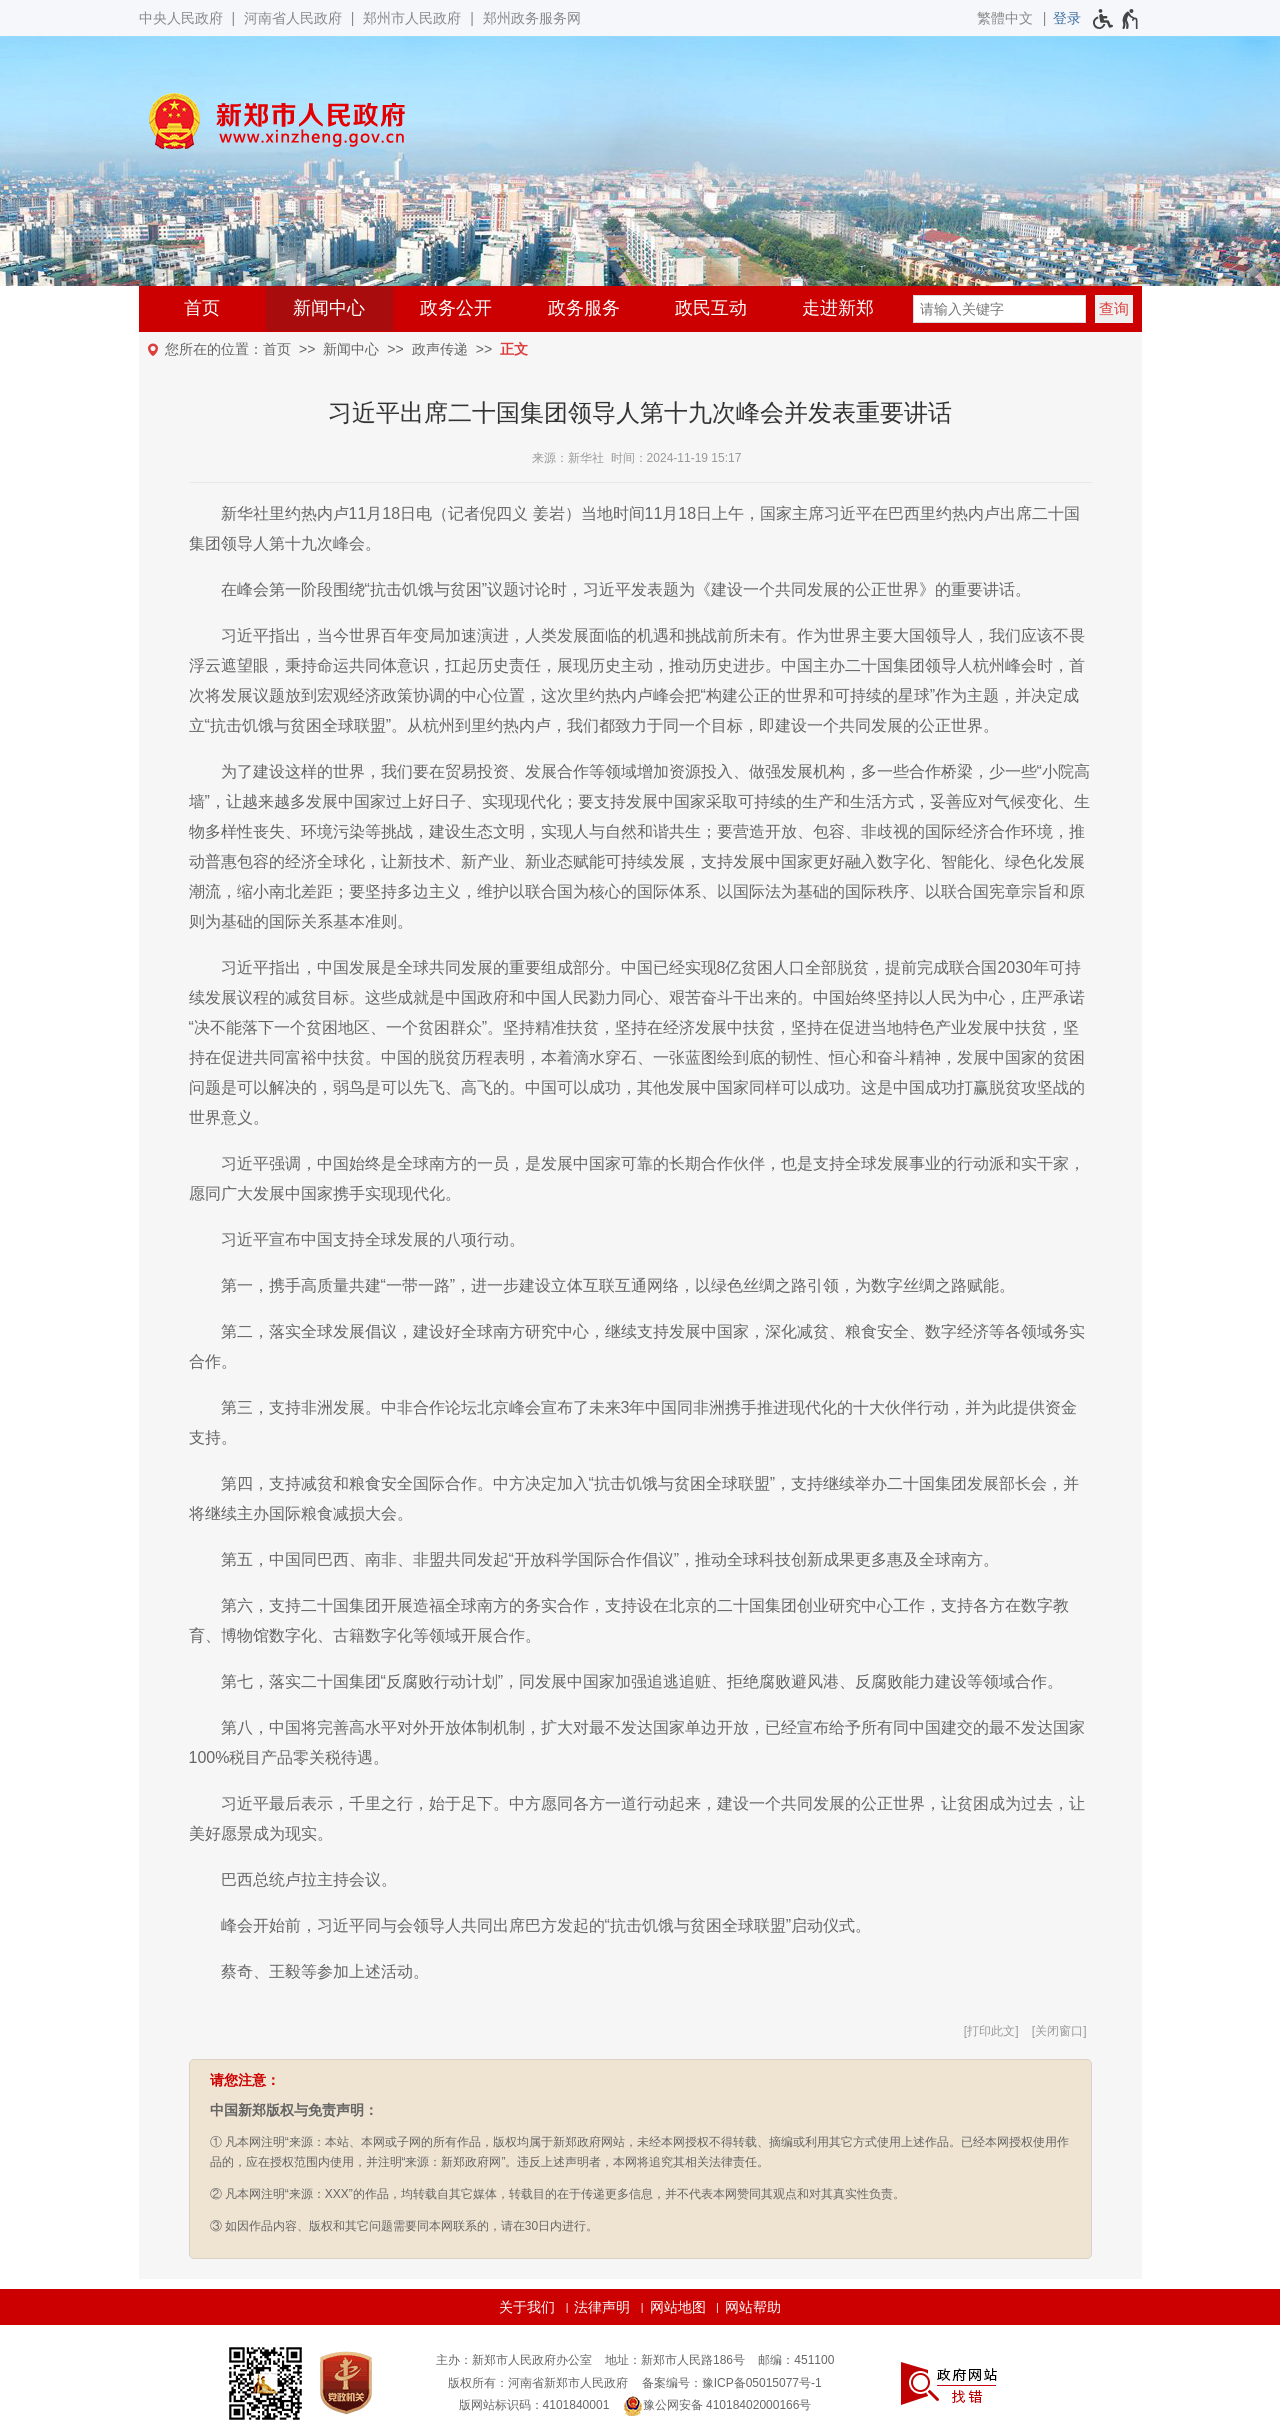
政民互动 (711, 308)
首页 (202, 308)
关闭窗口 (1059, 2031)
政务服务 (584, 308)
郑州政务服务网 (532, 18)
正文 (514, 349)
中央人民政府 (181, 18)
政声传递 (440, 349)
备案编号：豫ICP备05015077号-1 (732, 2383)
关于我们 (527, 2307)
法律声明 (602, 2307)
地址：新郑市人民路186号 (675, 2360)
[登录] (1067, 18)
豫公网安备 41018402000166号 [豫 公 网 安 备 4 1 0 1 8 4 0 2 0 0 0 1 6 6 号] (717, 2406)
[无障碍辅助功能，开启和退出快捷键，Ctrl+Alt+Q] (1116, 19)
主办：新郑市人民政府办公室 (514, 2360)
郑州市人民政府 (412, 18)
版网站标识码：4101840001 (534, 2405)
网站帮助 (753, 2307)
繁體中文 (1005, 18)
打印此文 (991, 2031)
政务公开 (456, 308)
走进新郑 (838, 308)
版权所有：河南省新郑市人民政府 (538, 2383)
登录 (1067, 18)
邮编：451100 (796, 2360)
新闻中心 (329, 308)
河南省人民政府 (293, 18)
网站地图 (678, 2307)
